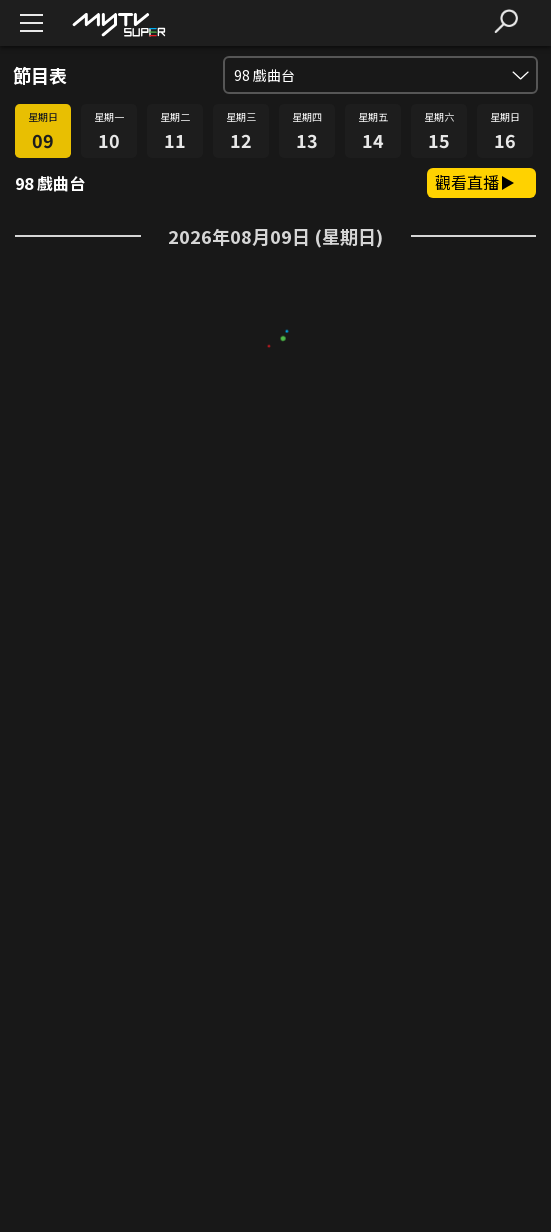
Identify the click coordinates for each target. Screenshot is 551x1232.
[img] (118, 23)
